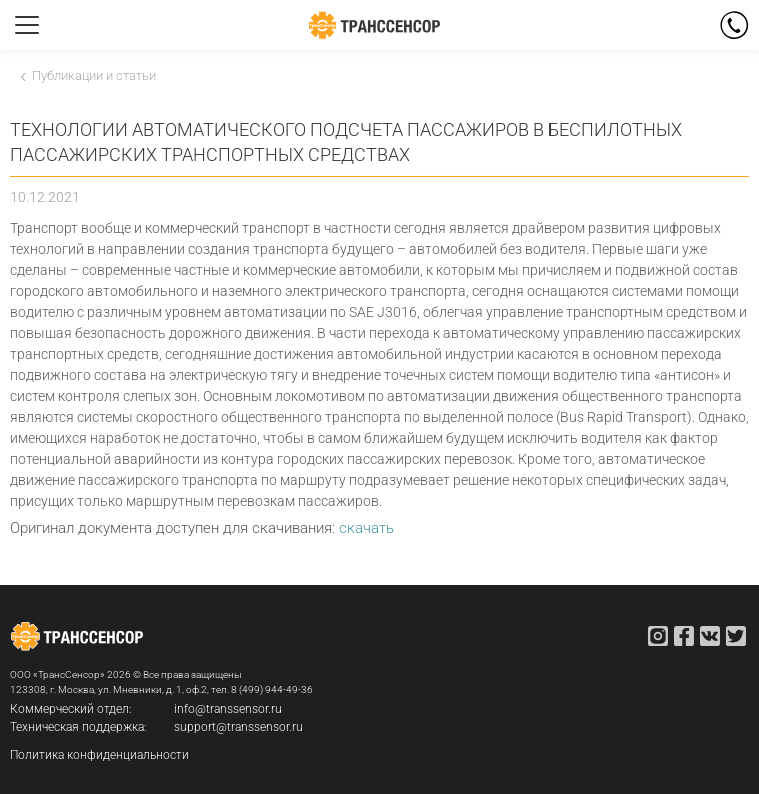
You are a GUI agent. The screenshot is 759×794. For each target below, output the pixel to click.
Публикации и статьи (94, 75)
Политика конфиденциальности (99, 755)
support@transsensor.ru (238, 727)
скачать (366, 528)
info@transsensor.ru (228, 709)
